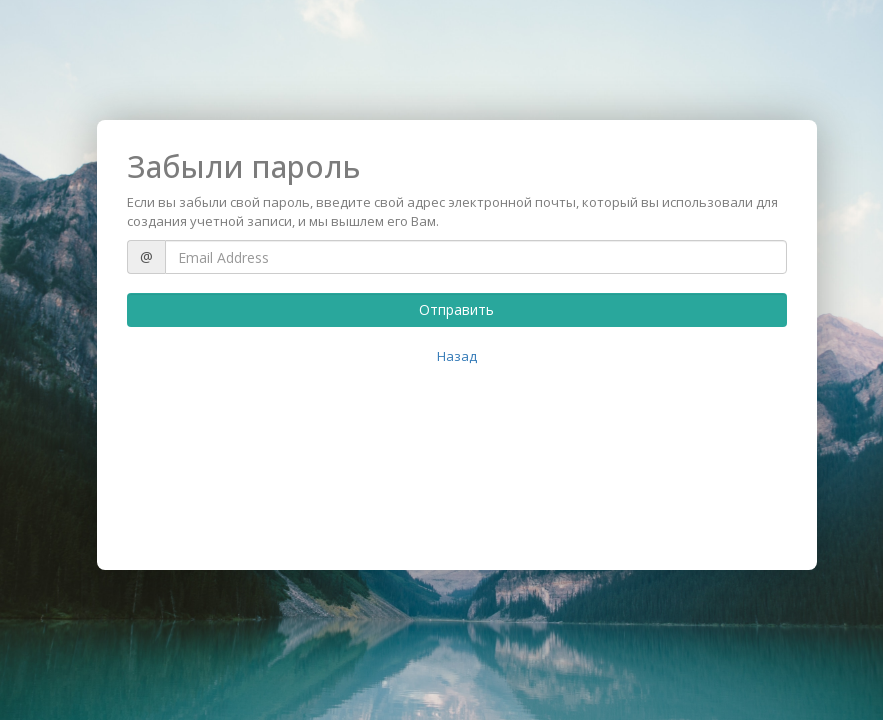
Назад (457, 356)
